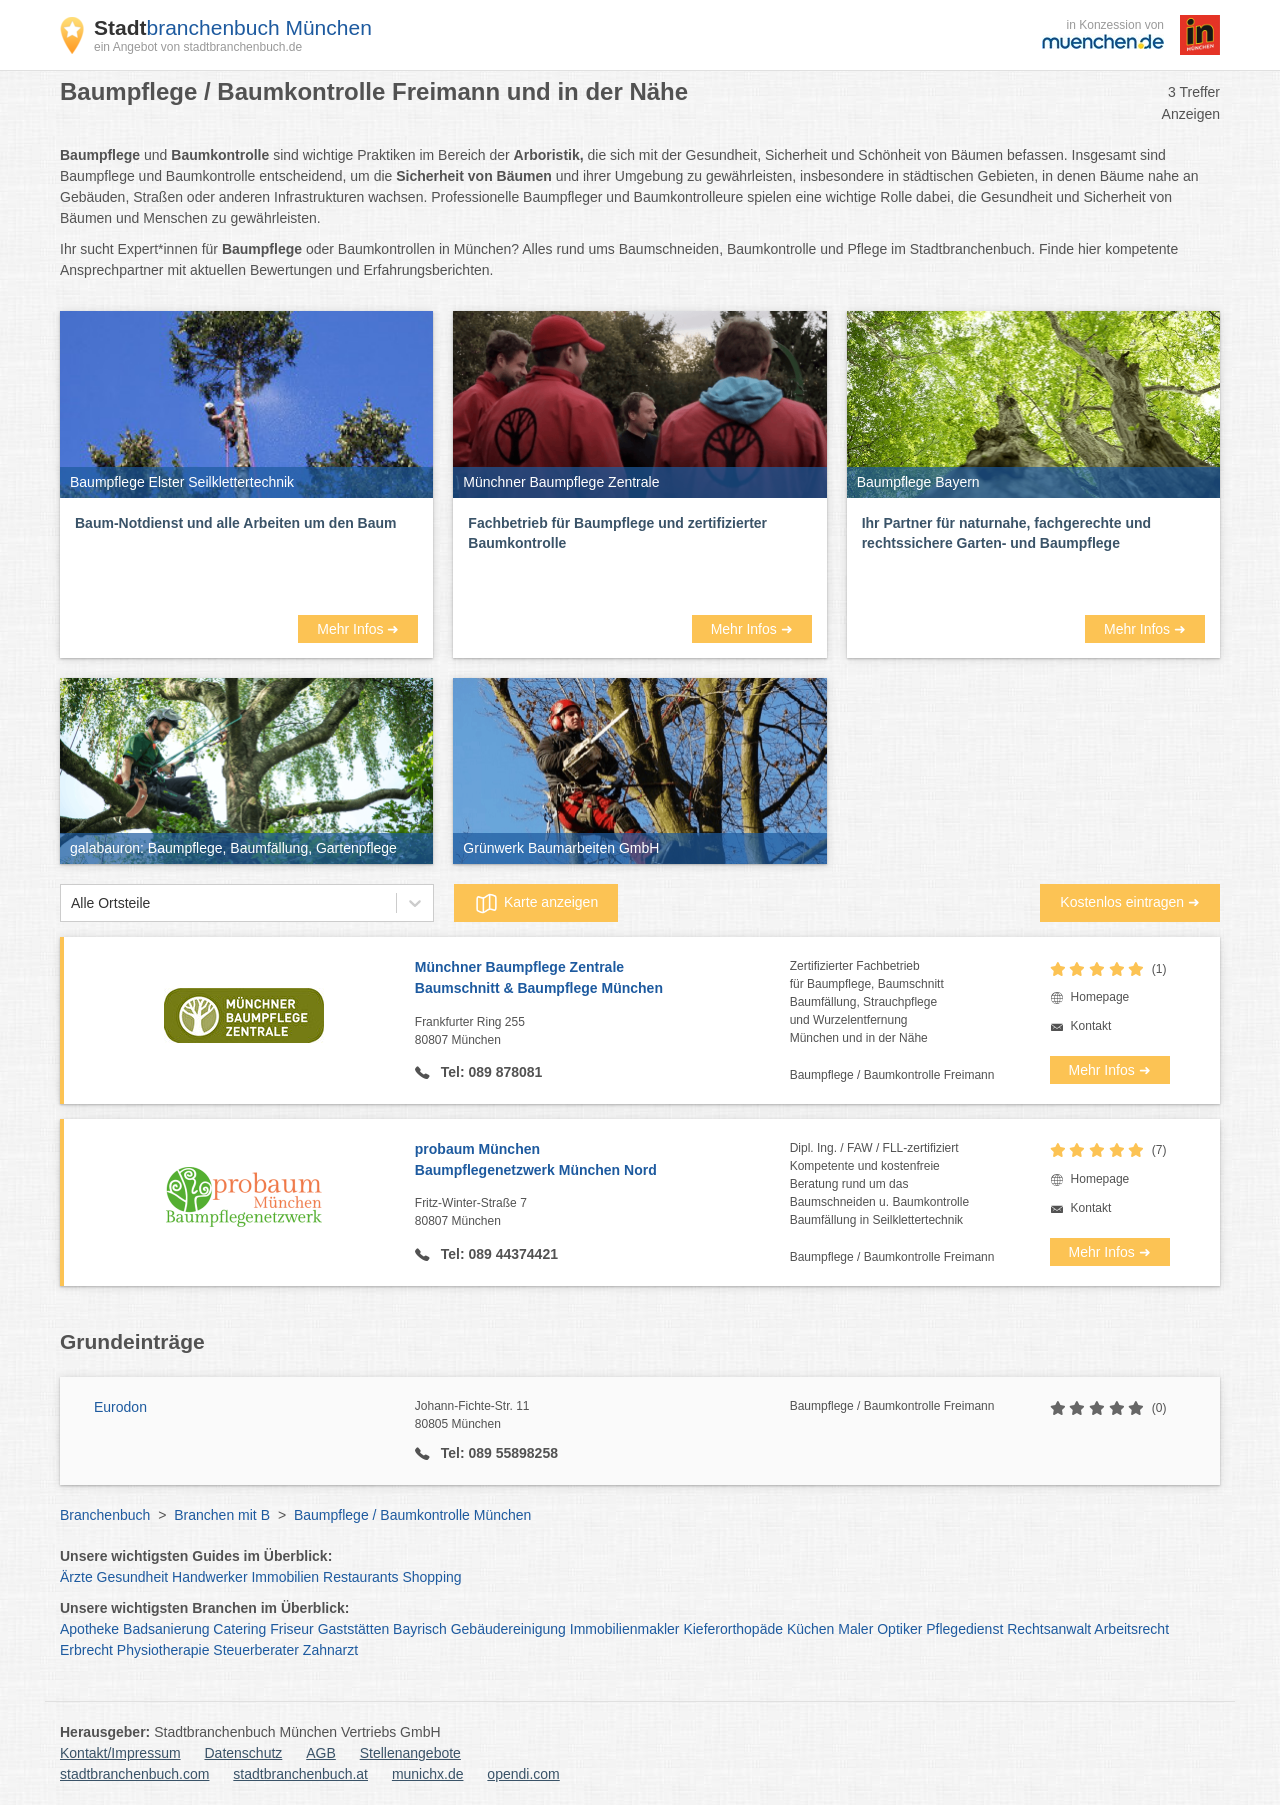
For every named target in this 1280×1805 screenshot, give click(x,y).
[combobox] (71, 903)
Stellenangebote (410, 1753)
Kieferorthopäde (733, 1629)
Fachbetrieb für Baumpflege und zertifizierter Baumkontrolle (617, 533)
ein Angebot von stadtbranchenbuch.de (198, 47)
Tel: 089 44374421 (497, 1254)
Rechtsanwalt (1049, 1629)
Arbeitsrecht (1131, 1629)
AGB (321, 1753)
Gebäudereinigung (508, 1629)
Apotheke (89, 1629)
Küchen (810, 1629)
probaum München (602, 1161)
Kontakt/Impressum (120, 1753)
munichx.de (428, 1774)
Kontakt (1091, 1026)
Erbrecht (86, 1650)
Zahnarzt (330, 1650)
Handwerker (209, 1577)
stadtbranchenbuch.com (134, 1774)
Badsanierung (166, 1629)
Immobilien (285, 1577)
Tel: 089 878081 (490, 1072)
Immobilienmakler (625, 1629)
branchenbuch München (233, 27)
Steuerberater (256, 1650)
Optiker (899, 1629)
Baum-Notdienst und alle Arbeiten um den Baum (236, 523)
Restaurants (360, 1577)
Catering (239, 1629)
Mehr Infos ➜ (358, 629)
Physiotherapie (163, 1650)
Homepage (1100, 997)
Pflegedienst (964, 1629)
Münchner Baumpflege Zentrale (602, 979)
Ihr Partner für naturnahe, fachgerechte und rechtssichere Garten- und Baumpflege (1006, 533)
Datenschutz (244, 1753)
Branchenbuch (105, 1515)
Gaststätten (354, 1629)
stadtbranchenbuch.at (300, 1774)
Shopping (431, 1577)
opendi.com (523, 1774)
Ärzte (76, 1577)
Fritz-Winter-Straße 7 (602, 1213)
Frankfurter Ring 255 (602, 1032)
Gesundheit (133, 1577)
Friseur (292, 1629)
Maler (855, 1629)
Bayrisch (420, 1629)
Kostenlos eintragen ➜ (1130, 902)
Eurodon (120, 1407)
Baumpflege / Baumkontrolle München (412, 1515)
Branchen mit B (222, 1515)
